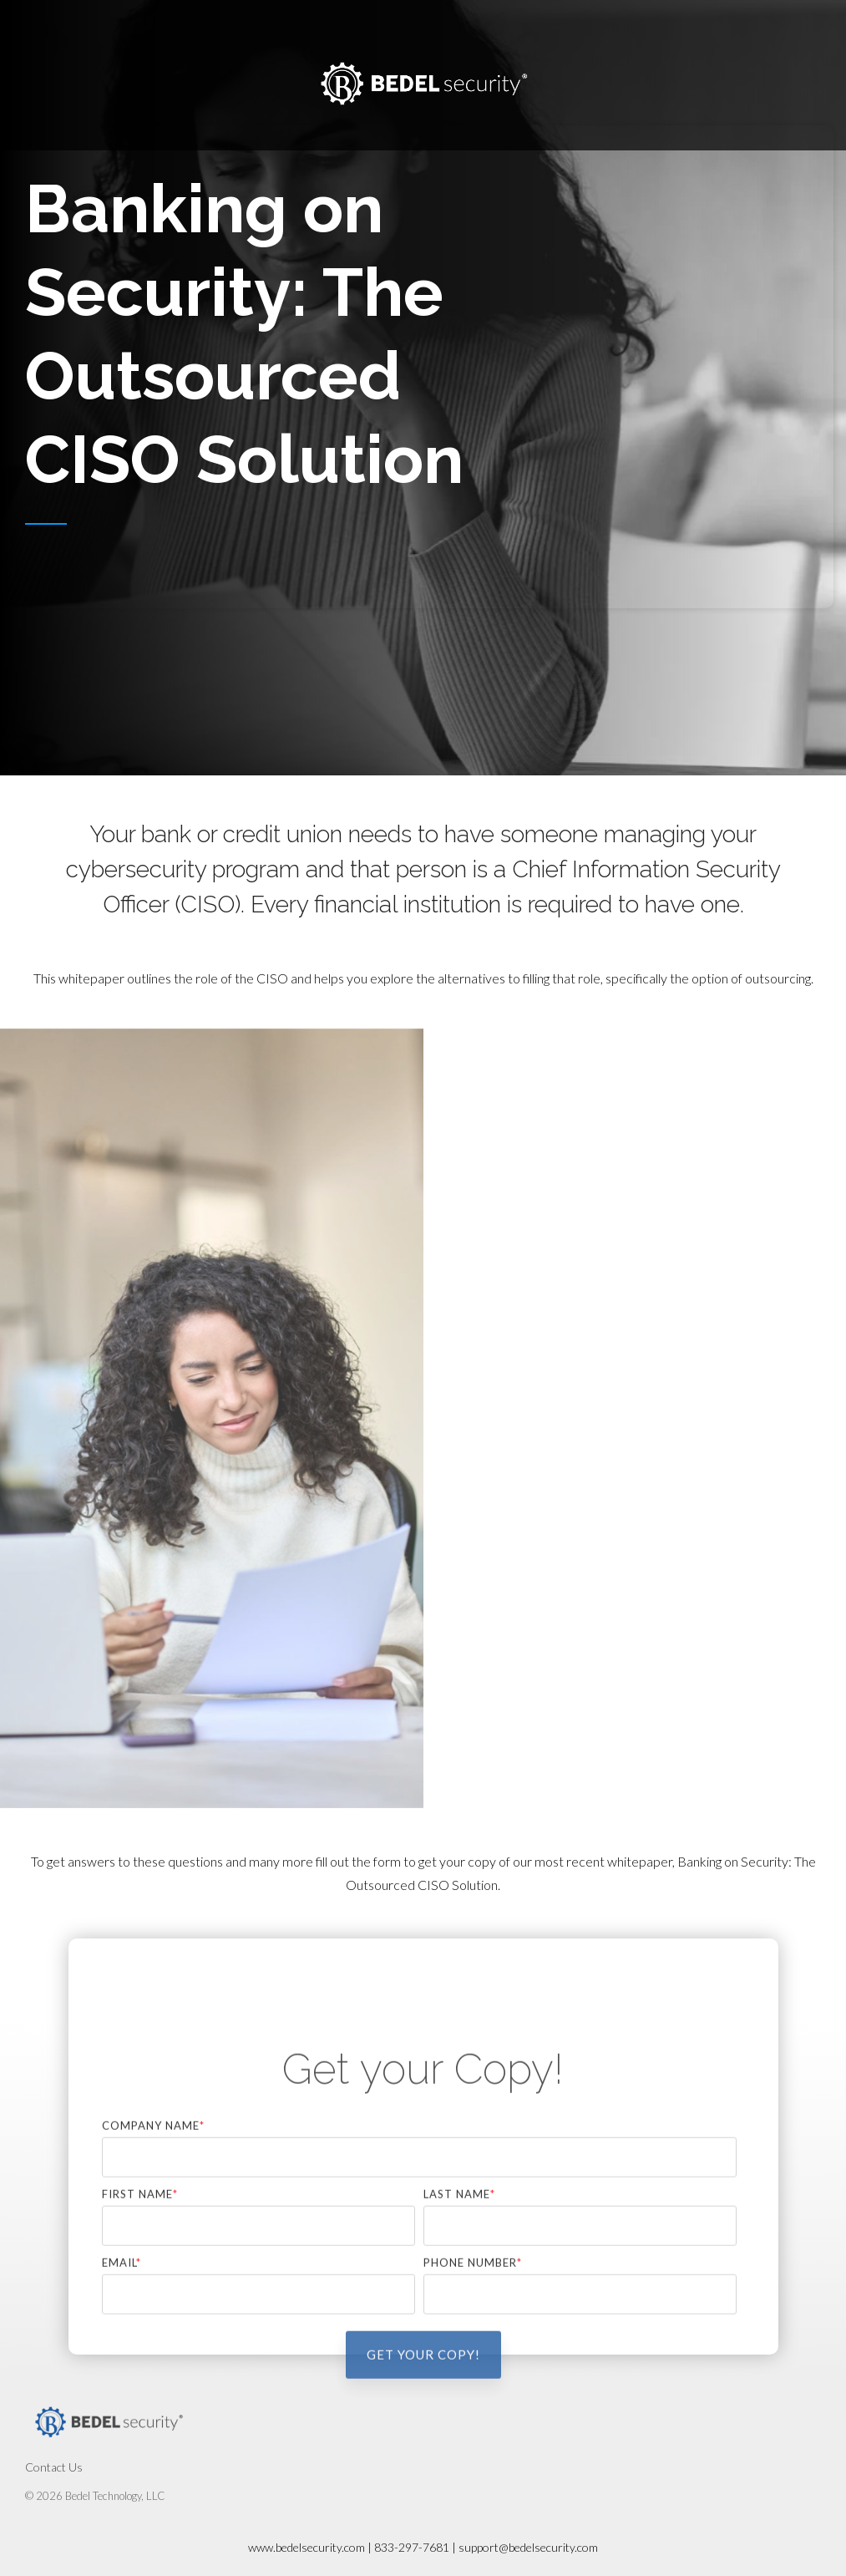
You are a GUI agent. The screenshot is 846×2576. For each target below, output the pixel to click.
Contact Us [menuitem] (54, 2467)
